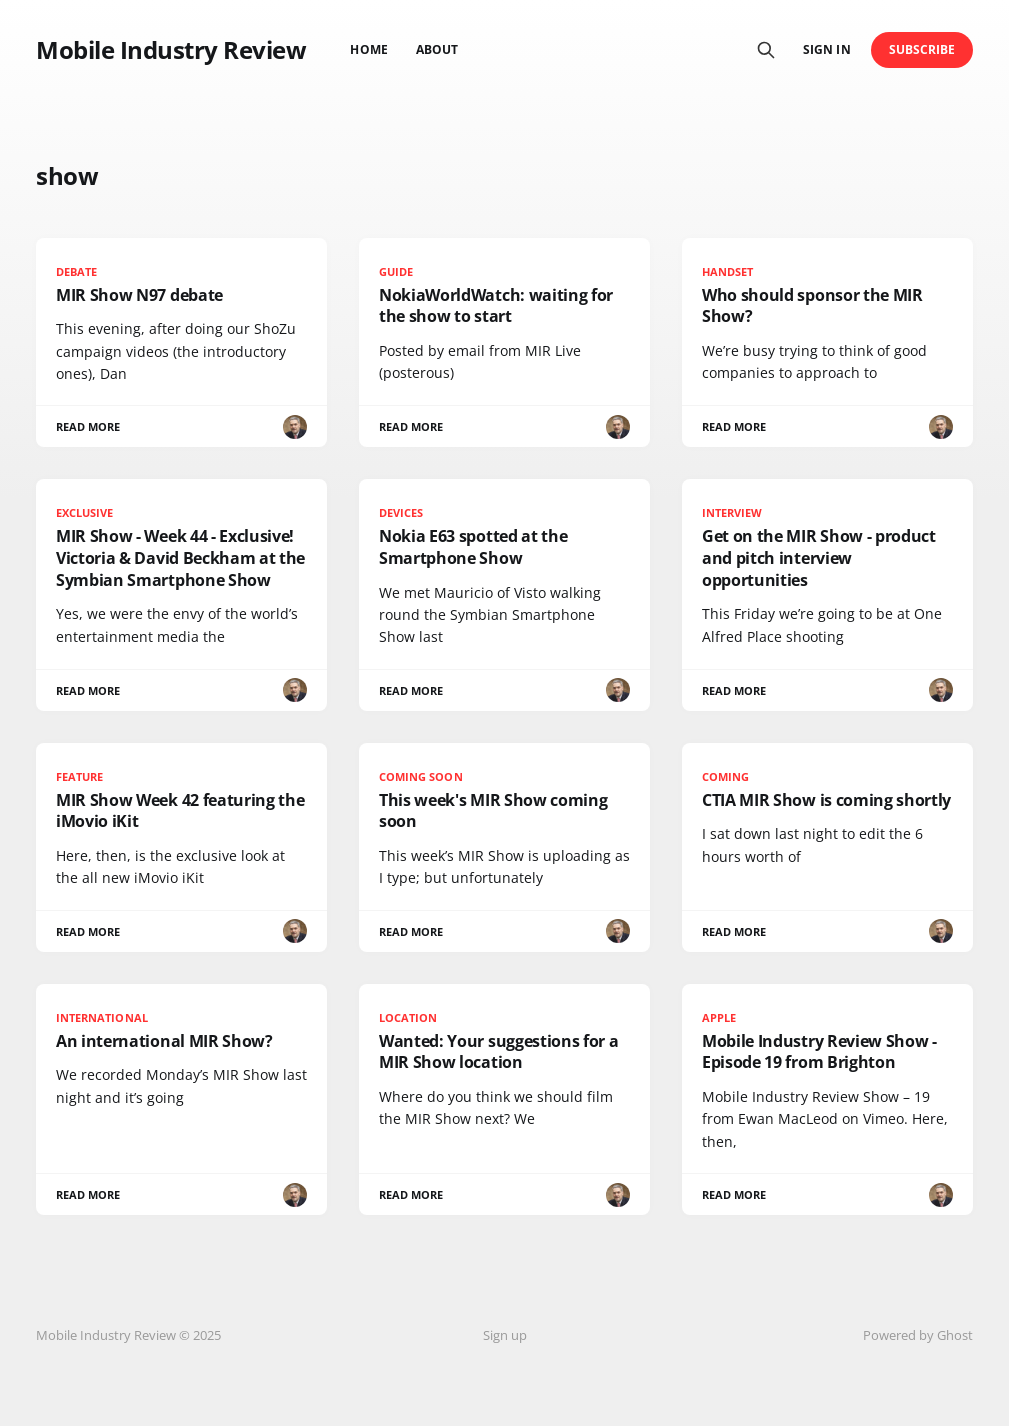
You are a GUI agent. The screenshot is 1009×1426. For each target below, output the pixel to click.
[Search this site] (766, 50)
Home (368, 49)
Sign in (826, 49)
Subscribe (922, 49)
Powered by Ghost (918, 1335)
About (437, 49)
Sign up (505, 1335)
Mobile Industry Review (171, 50)
